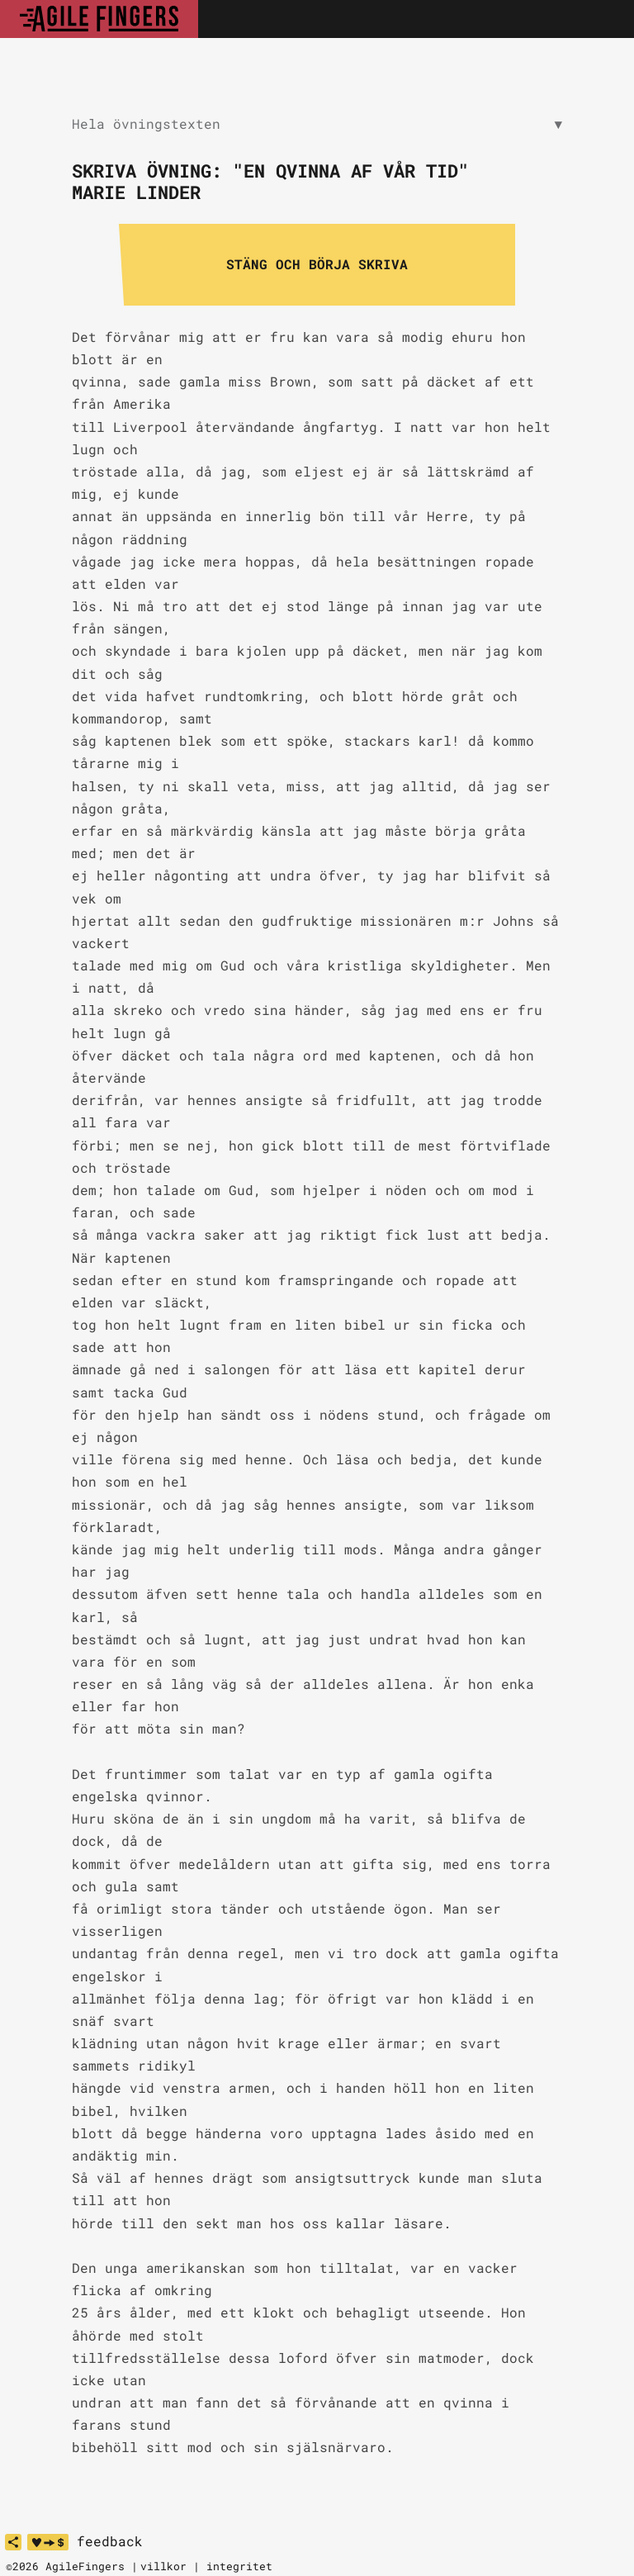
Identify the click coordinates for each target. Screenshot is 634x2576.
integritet (239, 2566)
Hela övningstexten (317, 124)
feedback (110, 2541)
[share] (13, 2542)
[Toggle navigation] (603, 19)
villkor (163, 2566)
